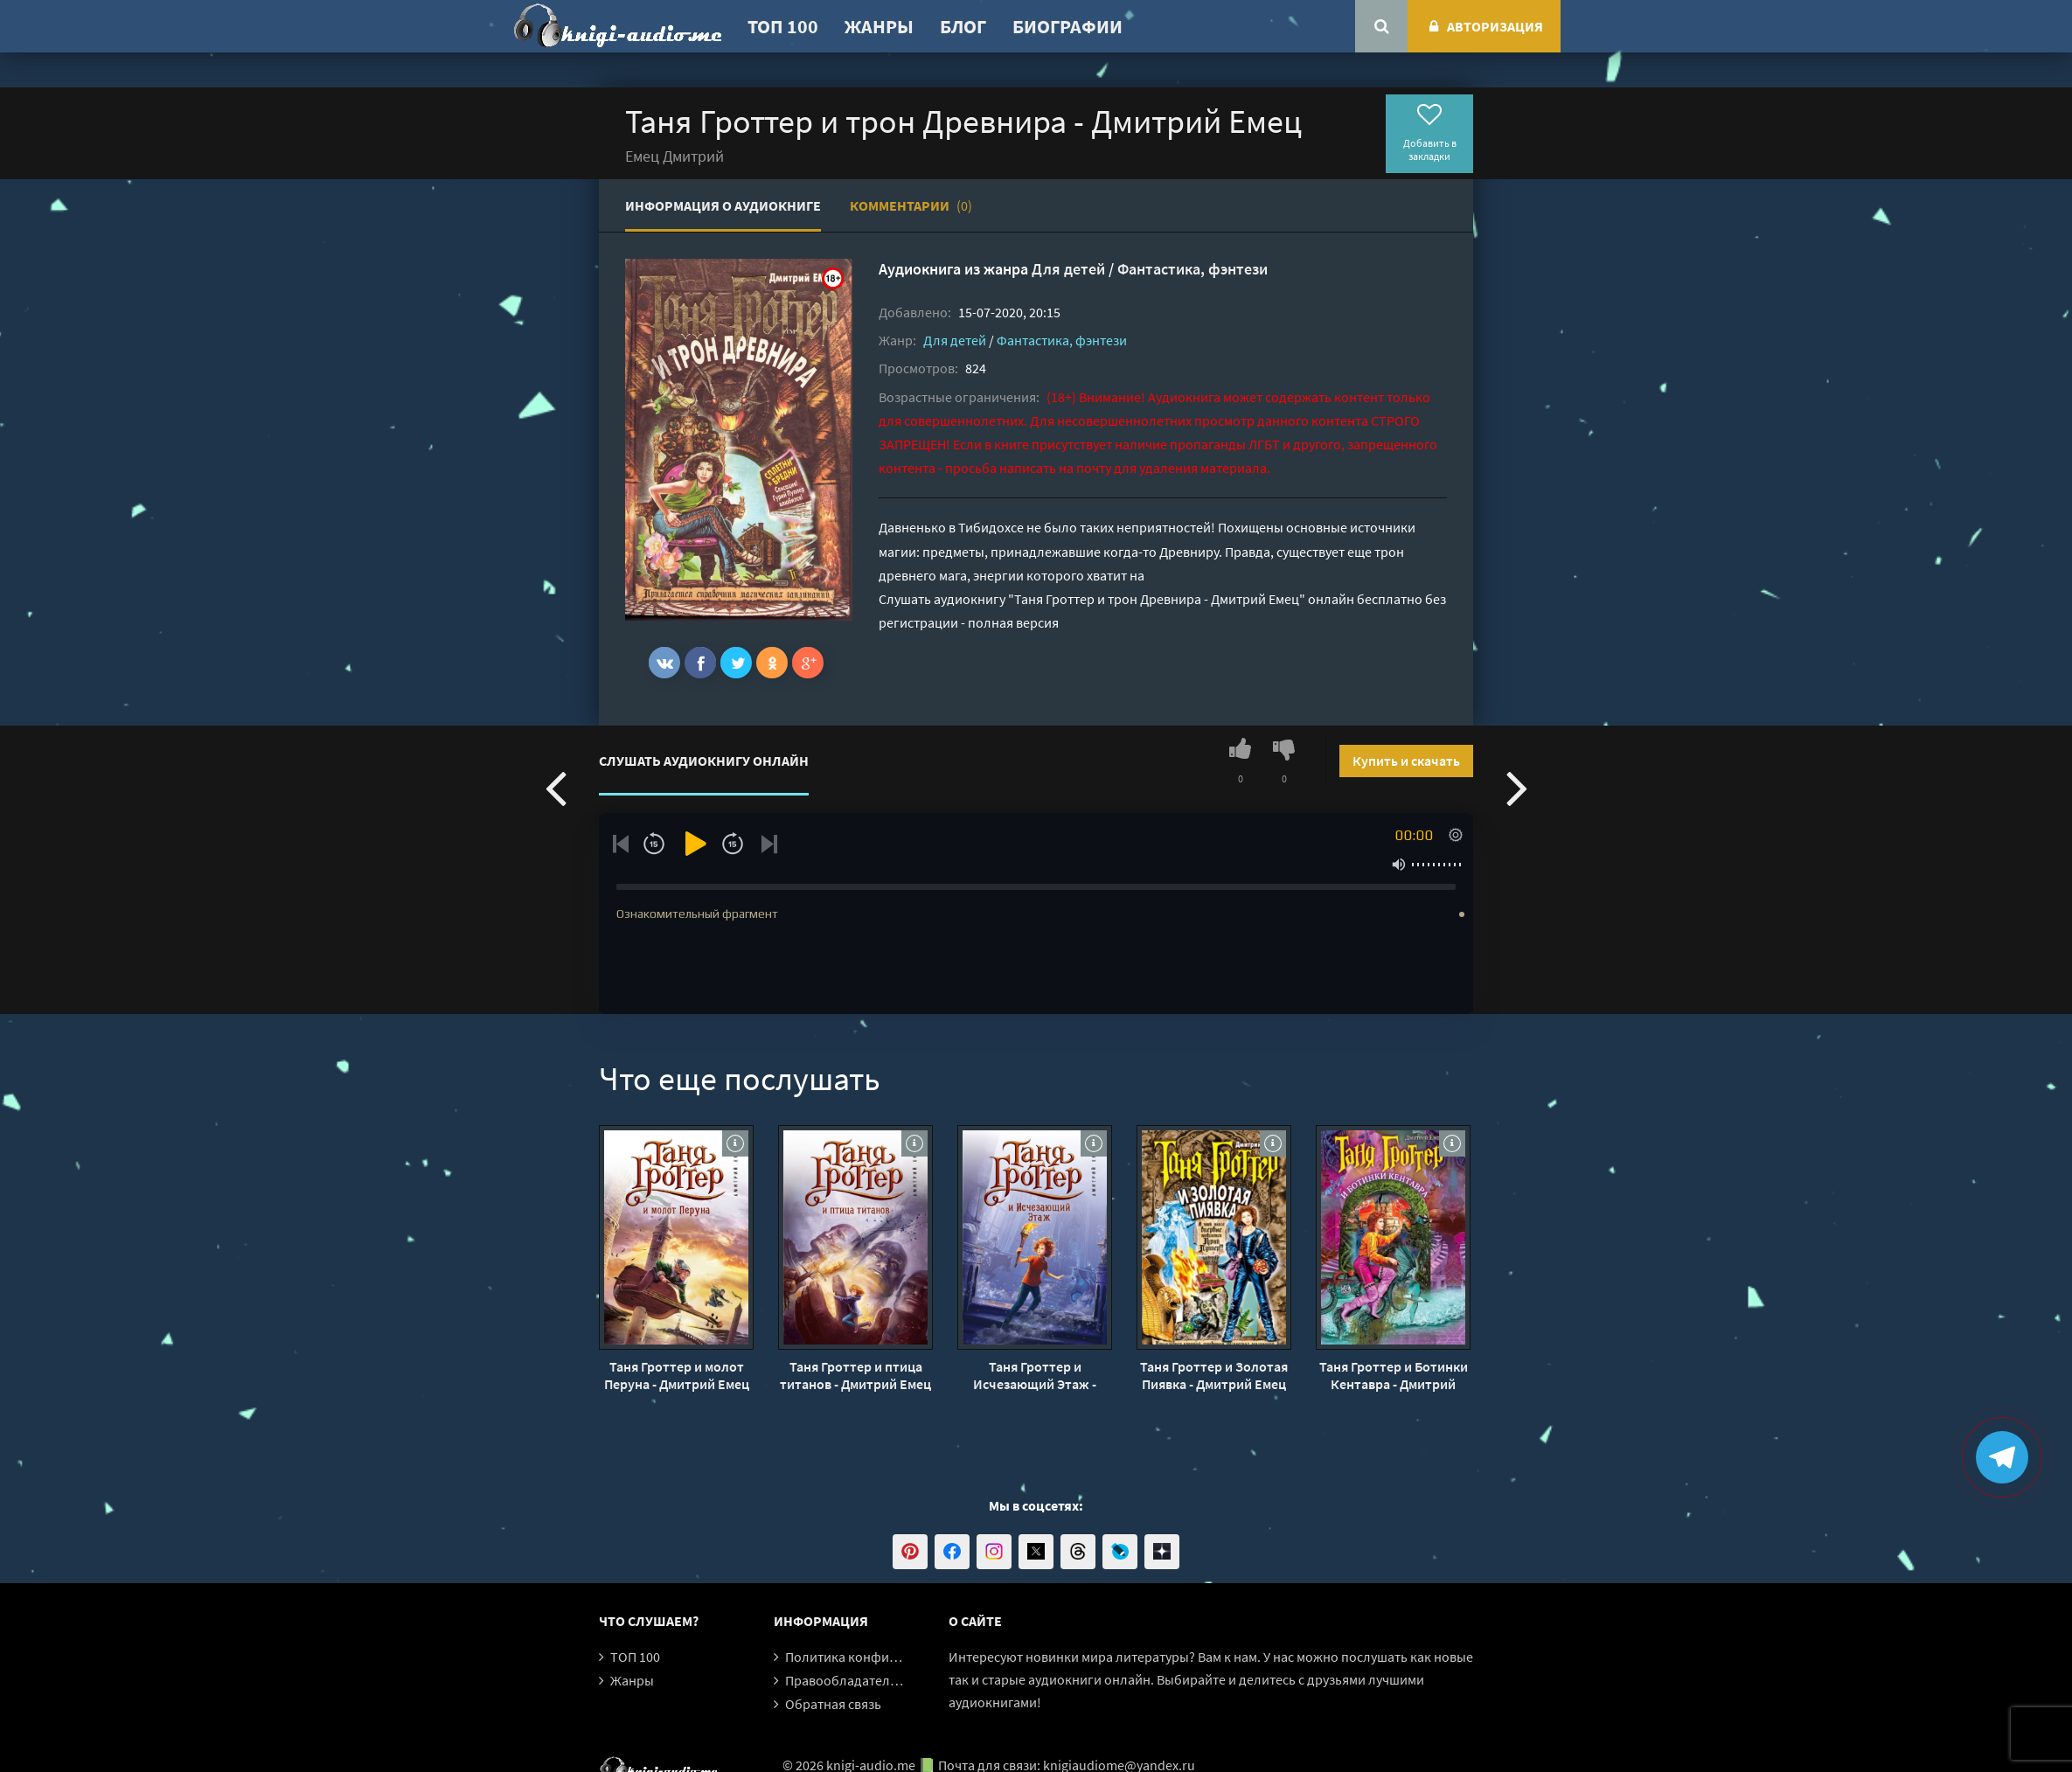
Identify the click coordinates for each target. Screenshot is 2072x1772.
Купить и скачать (1406, 760)
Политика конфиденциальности (885, 1656)
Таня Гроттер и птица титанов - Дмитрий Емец (855, 1375)
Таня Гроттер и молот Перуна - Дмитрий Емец (676, 1375)
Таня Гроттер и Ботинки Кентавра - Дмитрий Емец (1393, 1375)
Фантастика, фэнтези (1192, 269)
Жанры (879, 26)
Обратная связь (833, 1704)
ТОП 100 (782, 26)
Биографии (1067, 26)
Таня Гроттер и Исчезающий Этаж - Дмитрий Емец (1034, 1375)
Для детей (1068, 269)
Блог (963, 26)
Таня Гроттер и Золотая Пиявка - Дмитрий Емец (1214, 1375)
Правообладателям (845, 1680)
